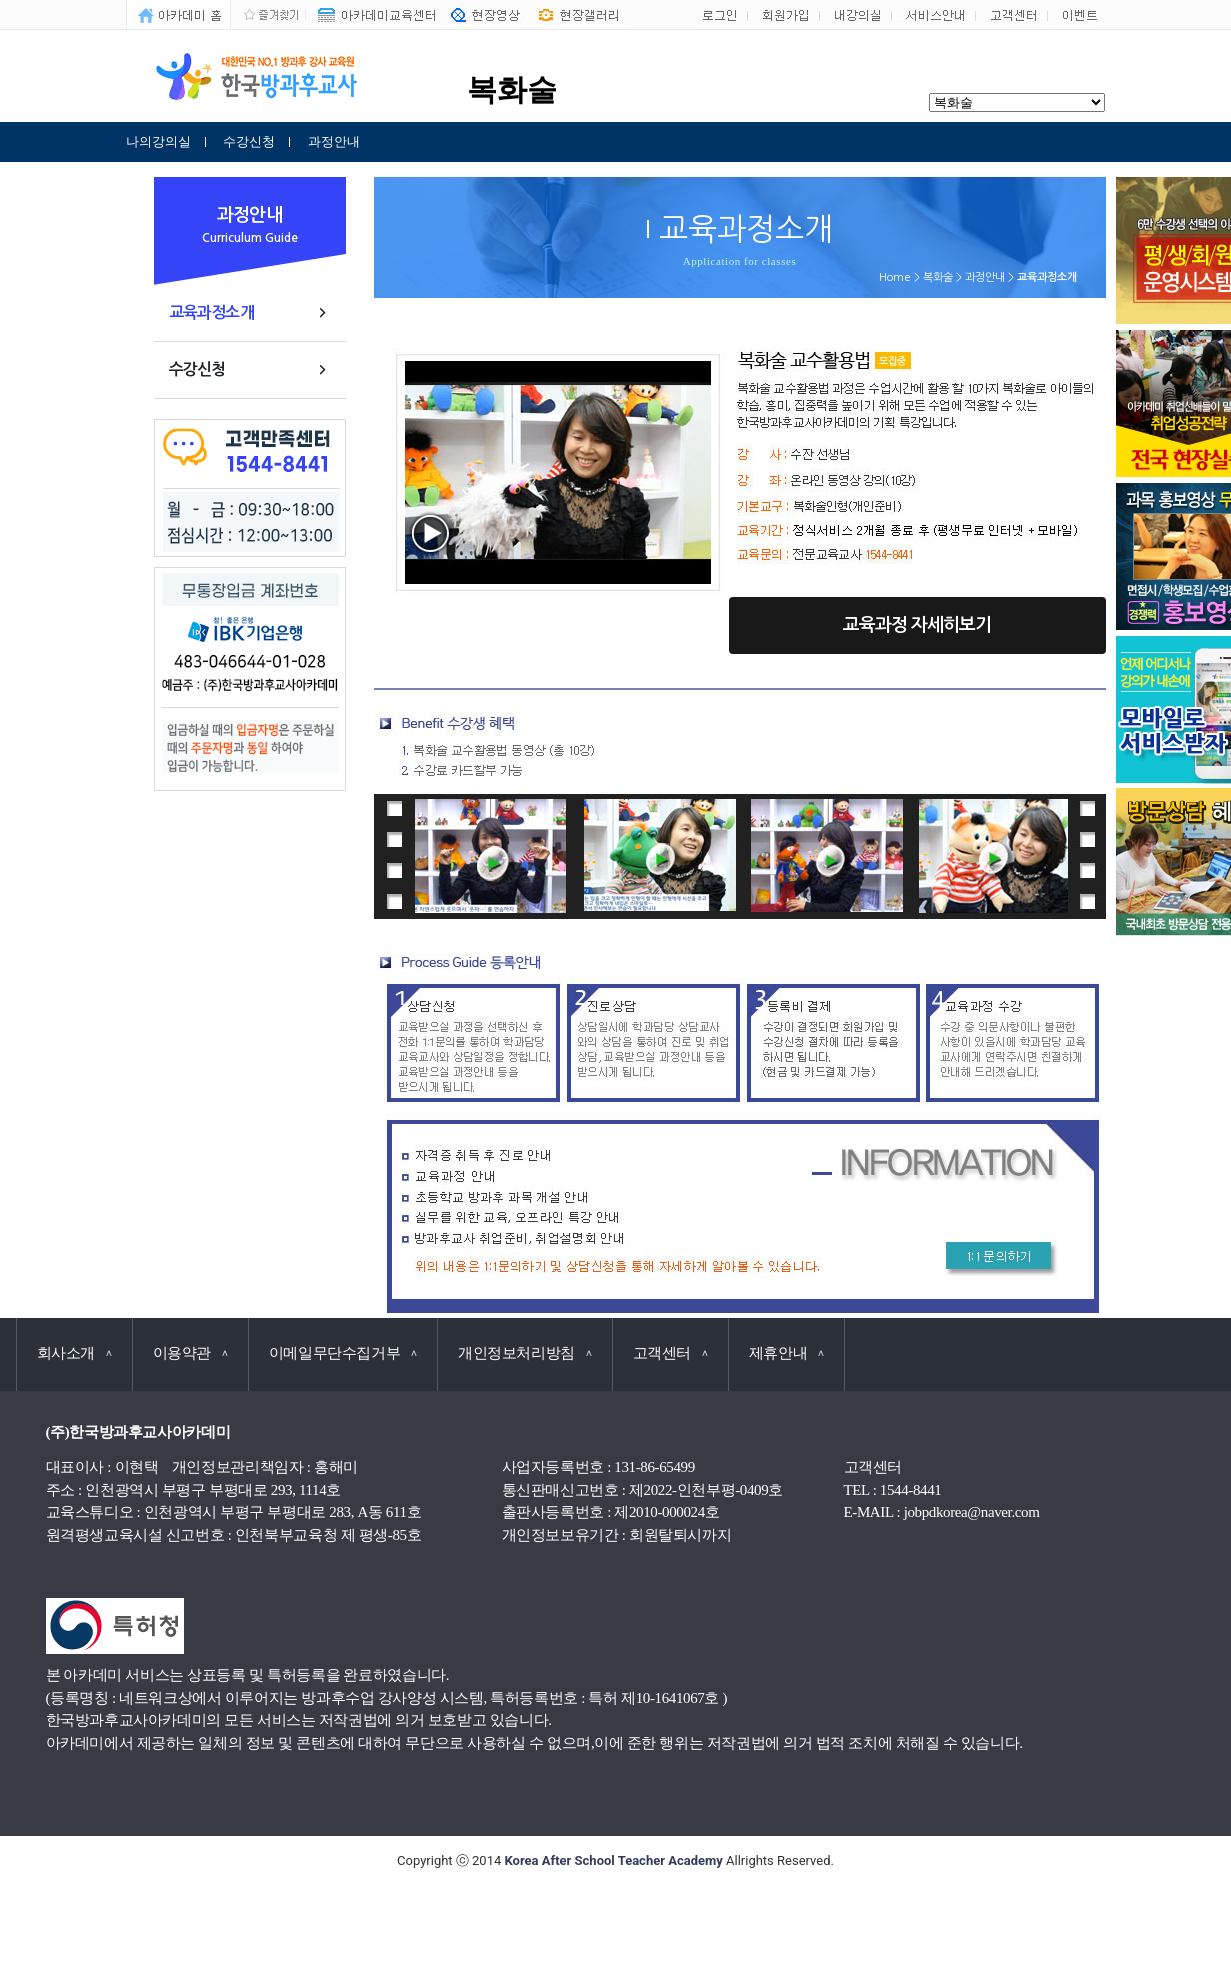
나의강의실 (158, 141)
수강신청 (249, 141)
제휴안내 (786, 1353)
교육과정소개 (211, 312)
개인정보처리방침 (525, 1353)
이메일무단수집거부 (343, 1353)
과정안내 (334, 141)
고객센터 (670, 1353)
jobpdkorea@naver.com (972, 1512)
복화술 (938, 277)
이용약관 (190, 1353)
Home (895, 277)
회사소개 (74, 1353)
